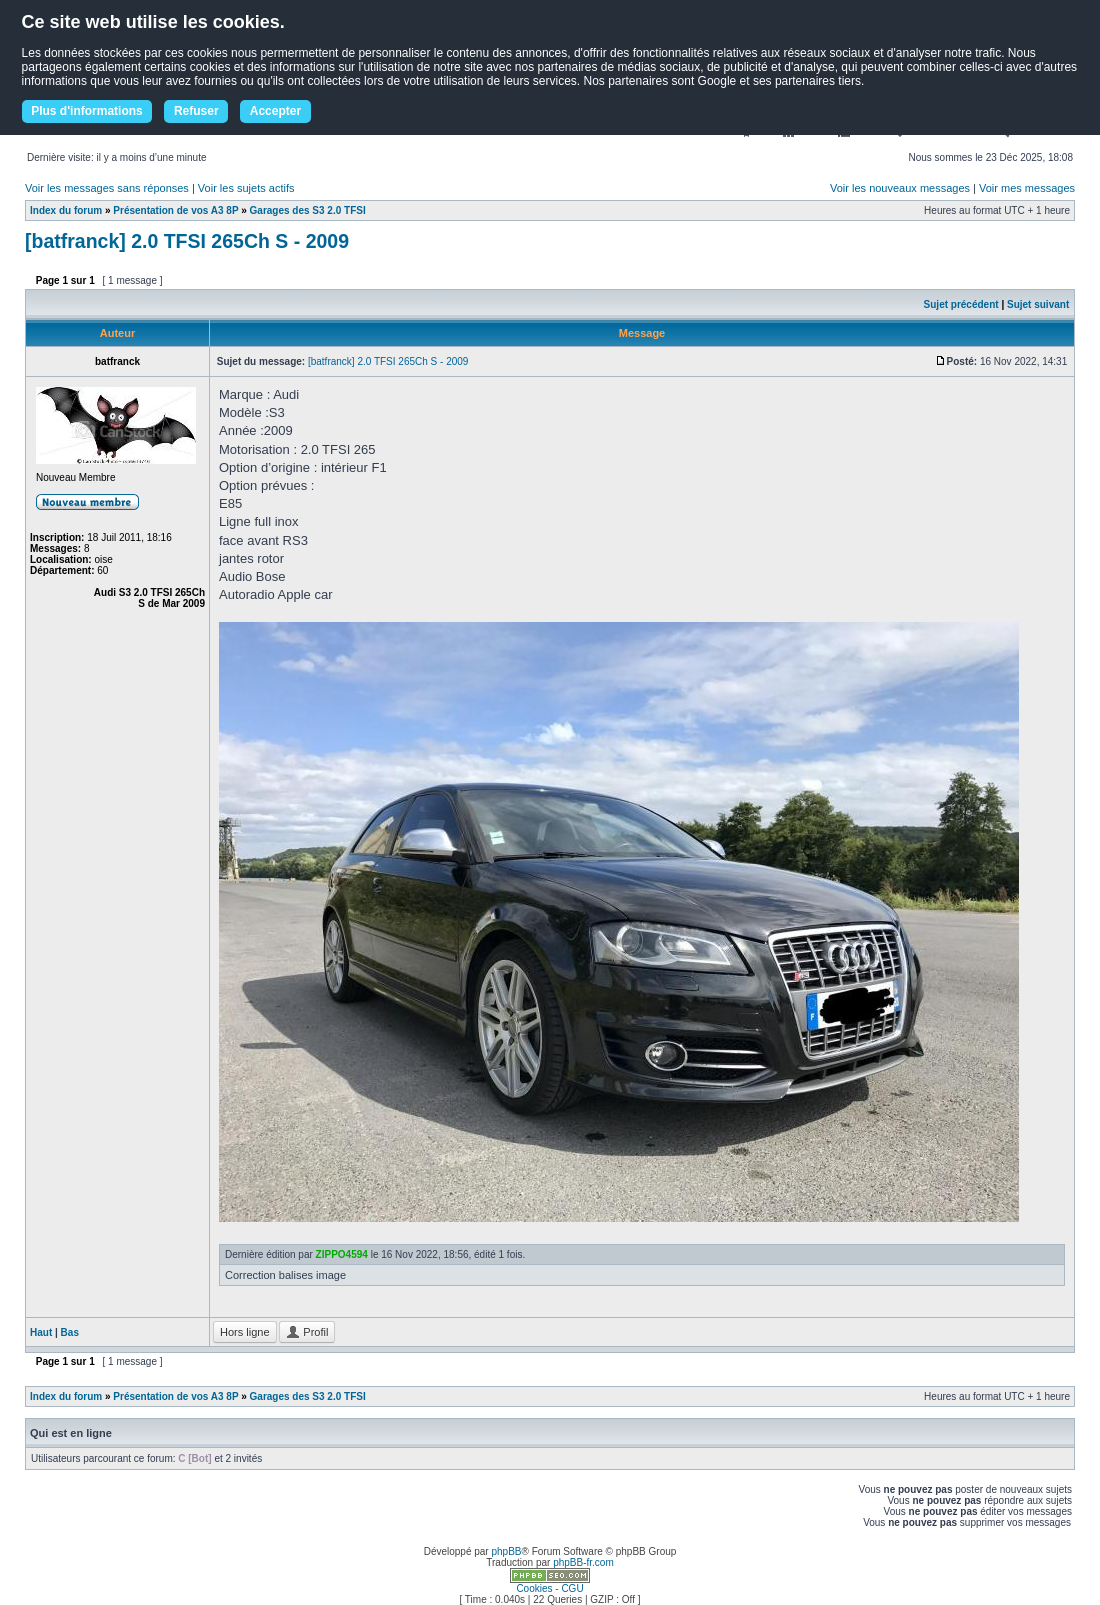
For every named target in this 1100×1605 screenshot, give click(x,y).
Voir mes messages (1027, 188)
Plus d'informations (87, 111)
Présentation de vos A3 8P (175, 210)
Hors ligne (245, 1332)
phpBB (506, 1551)
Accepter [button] (275, 111)
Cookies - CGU (549, 1588)
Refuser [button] (196, 111)
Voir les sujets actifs (246, 188)
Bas (70, 1332)
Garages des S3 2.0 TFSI (308, 210)
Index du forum (66, 210)
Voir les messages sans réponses (107, 188)
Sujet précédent (961, 304)
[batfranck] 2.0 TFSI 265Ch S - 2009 (187, 241)
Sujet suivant (1038, 304)
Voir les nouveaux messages (900, 188)
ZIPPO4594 (342, 1254)
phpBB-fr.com (583, 1562)
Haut (41, 1332)
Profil (307, 1332)
